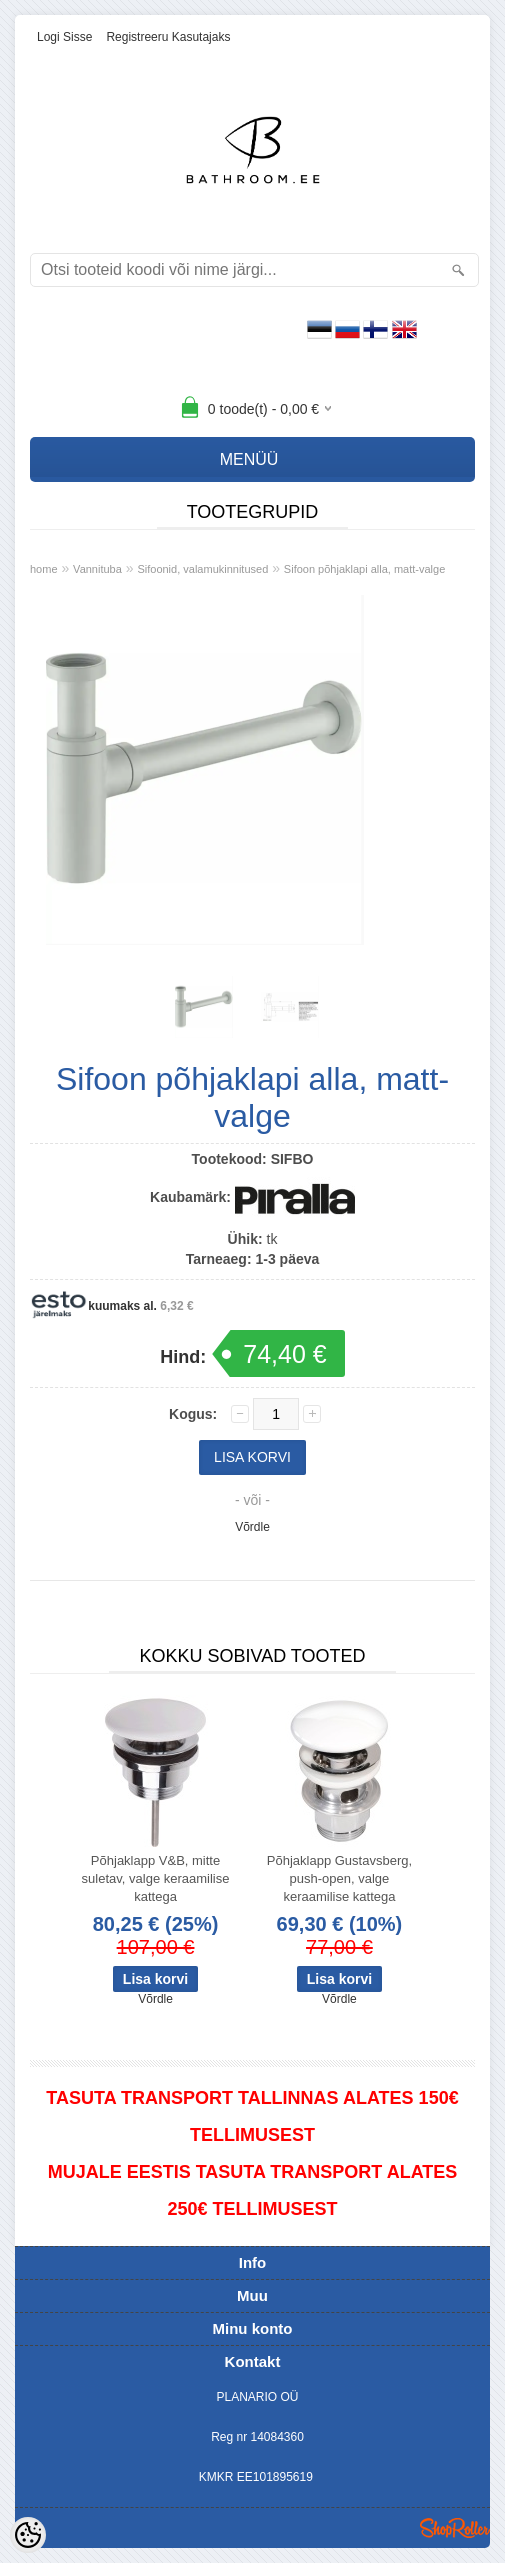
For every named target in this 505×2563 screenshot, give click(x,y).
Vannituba (97, 569)
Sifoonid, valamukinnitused (202, 569)
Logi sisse (64, 37)
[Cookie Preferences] (28, 2535)
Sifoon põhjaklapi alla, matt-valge (364, 569)
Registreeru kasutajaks (168, 37)
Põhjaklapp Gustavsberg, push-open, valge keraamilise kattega (339, 1878)
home (44, 569)
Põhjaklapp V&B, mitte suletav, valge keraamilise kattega (156, 1878)
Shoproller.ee (455, 2528)
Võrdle (252, 1527)
